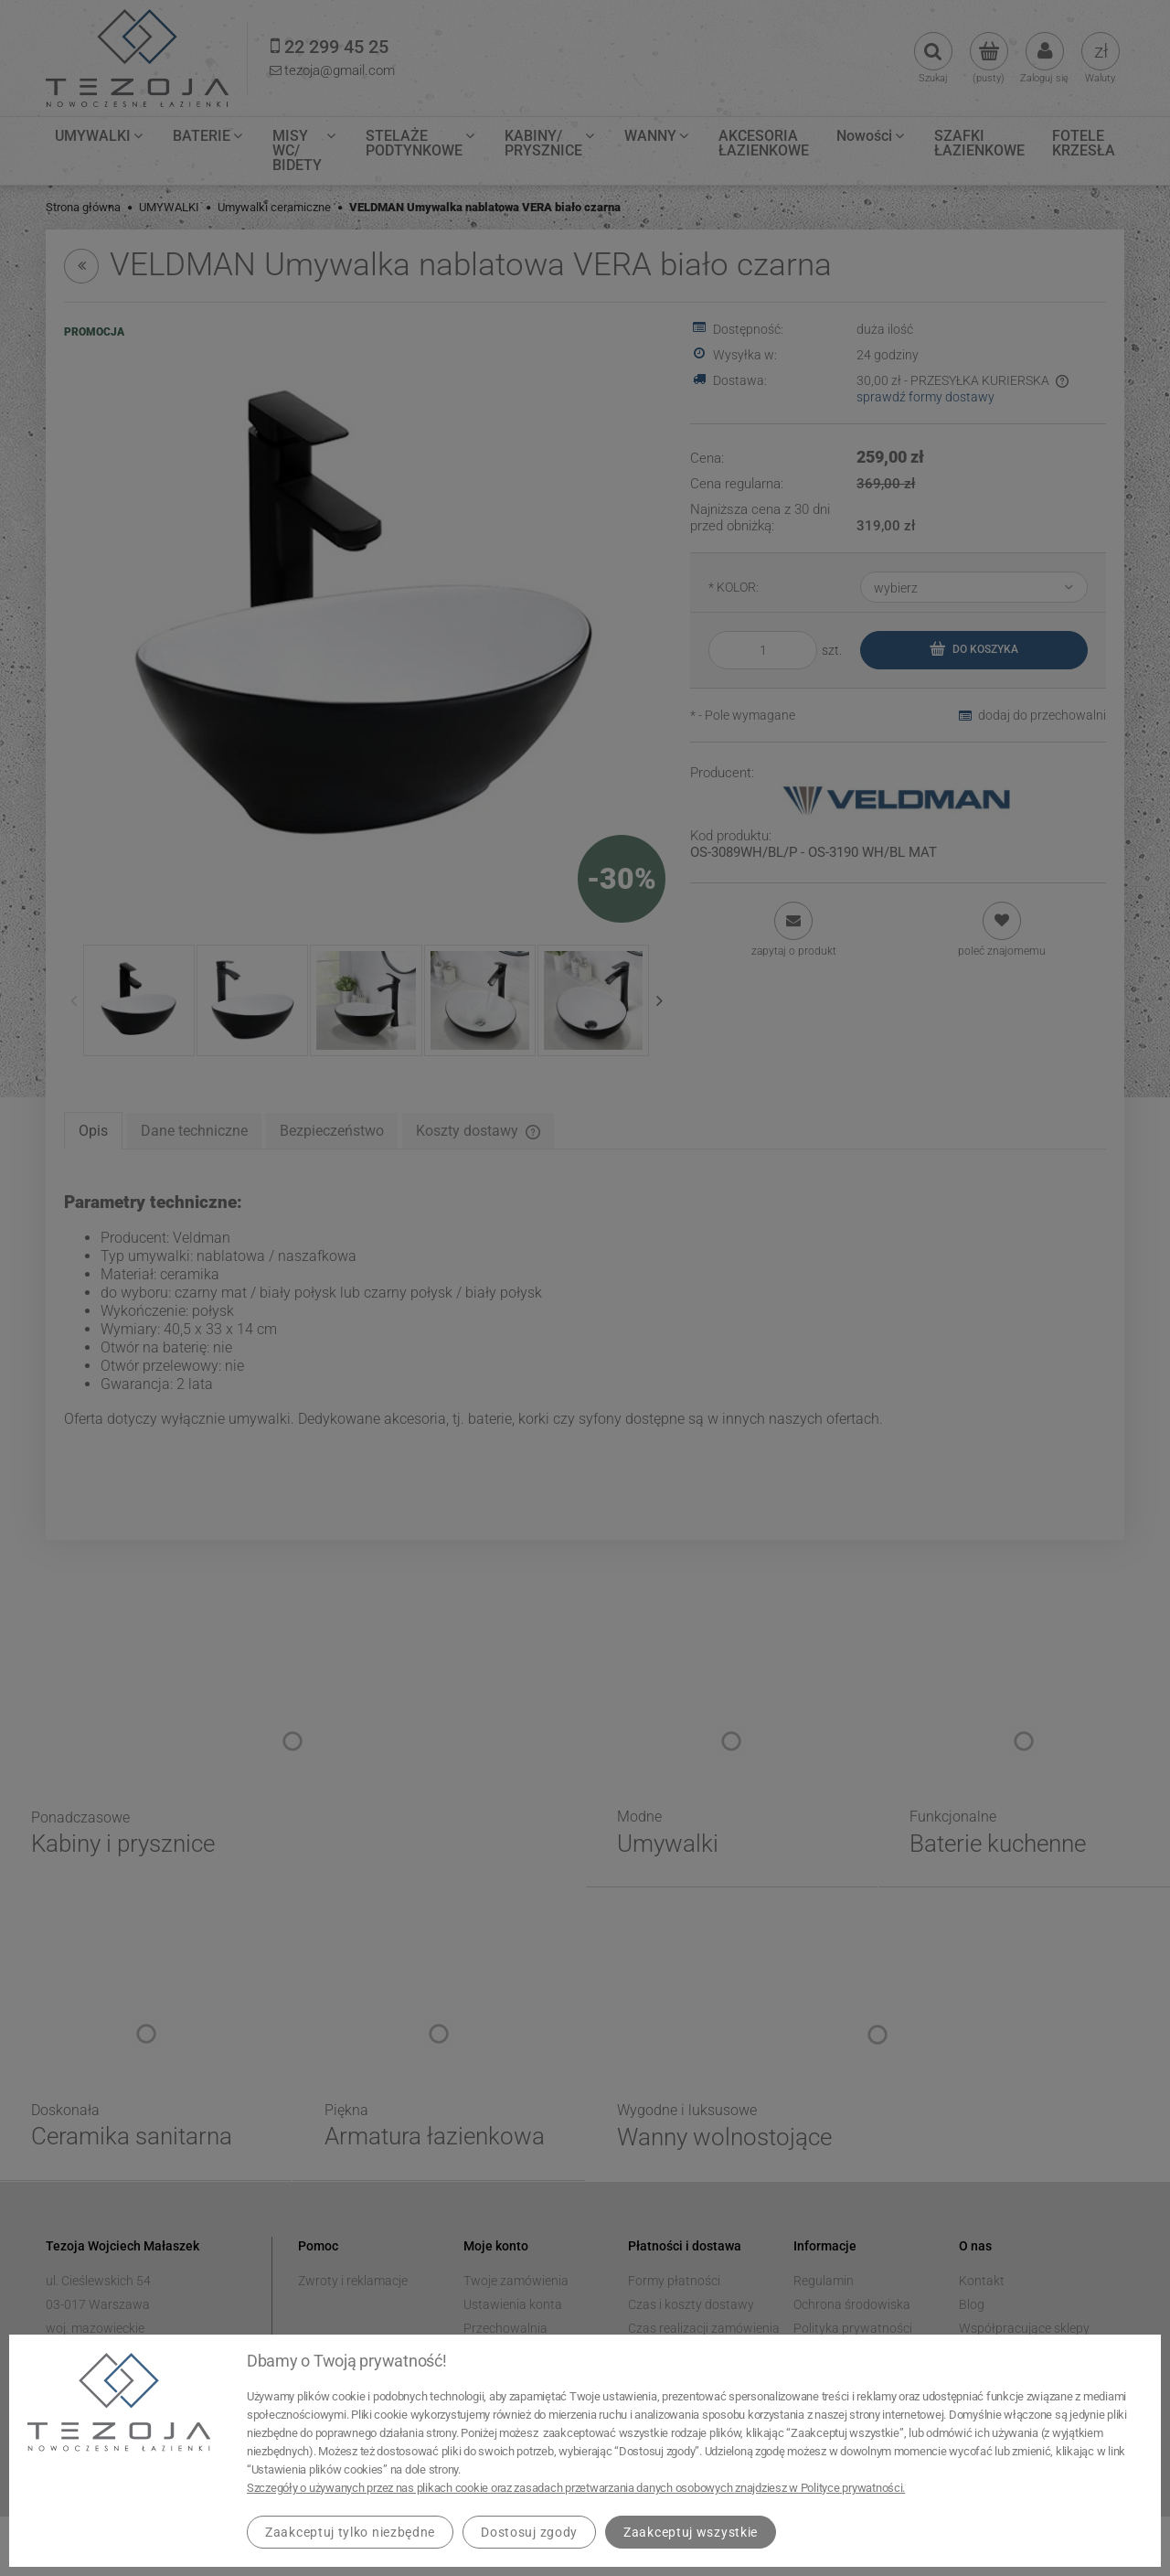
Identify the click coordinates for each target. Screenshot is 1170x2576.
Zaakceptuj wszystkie (690, 2532)
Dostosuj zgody (529, 2532)
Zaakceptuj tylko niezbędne (350, 2532)
